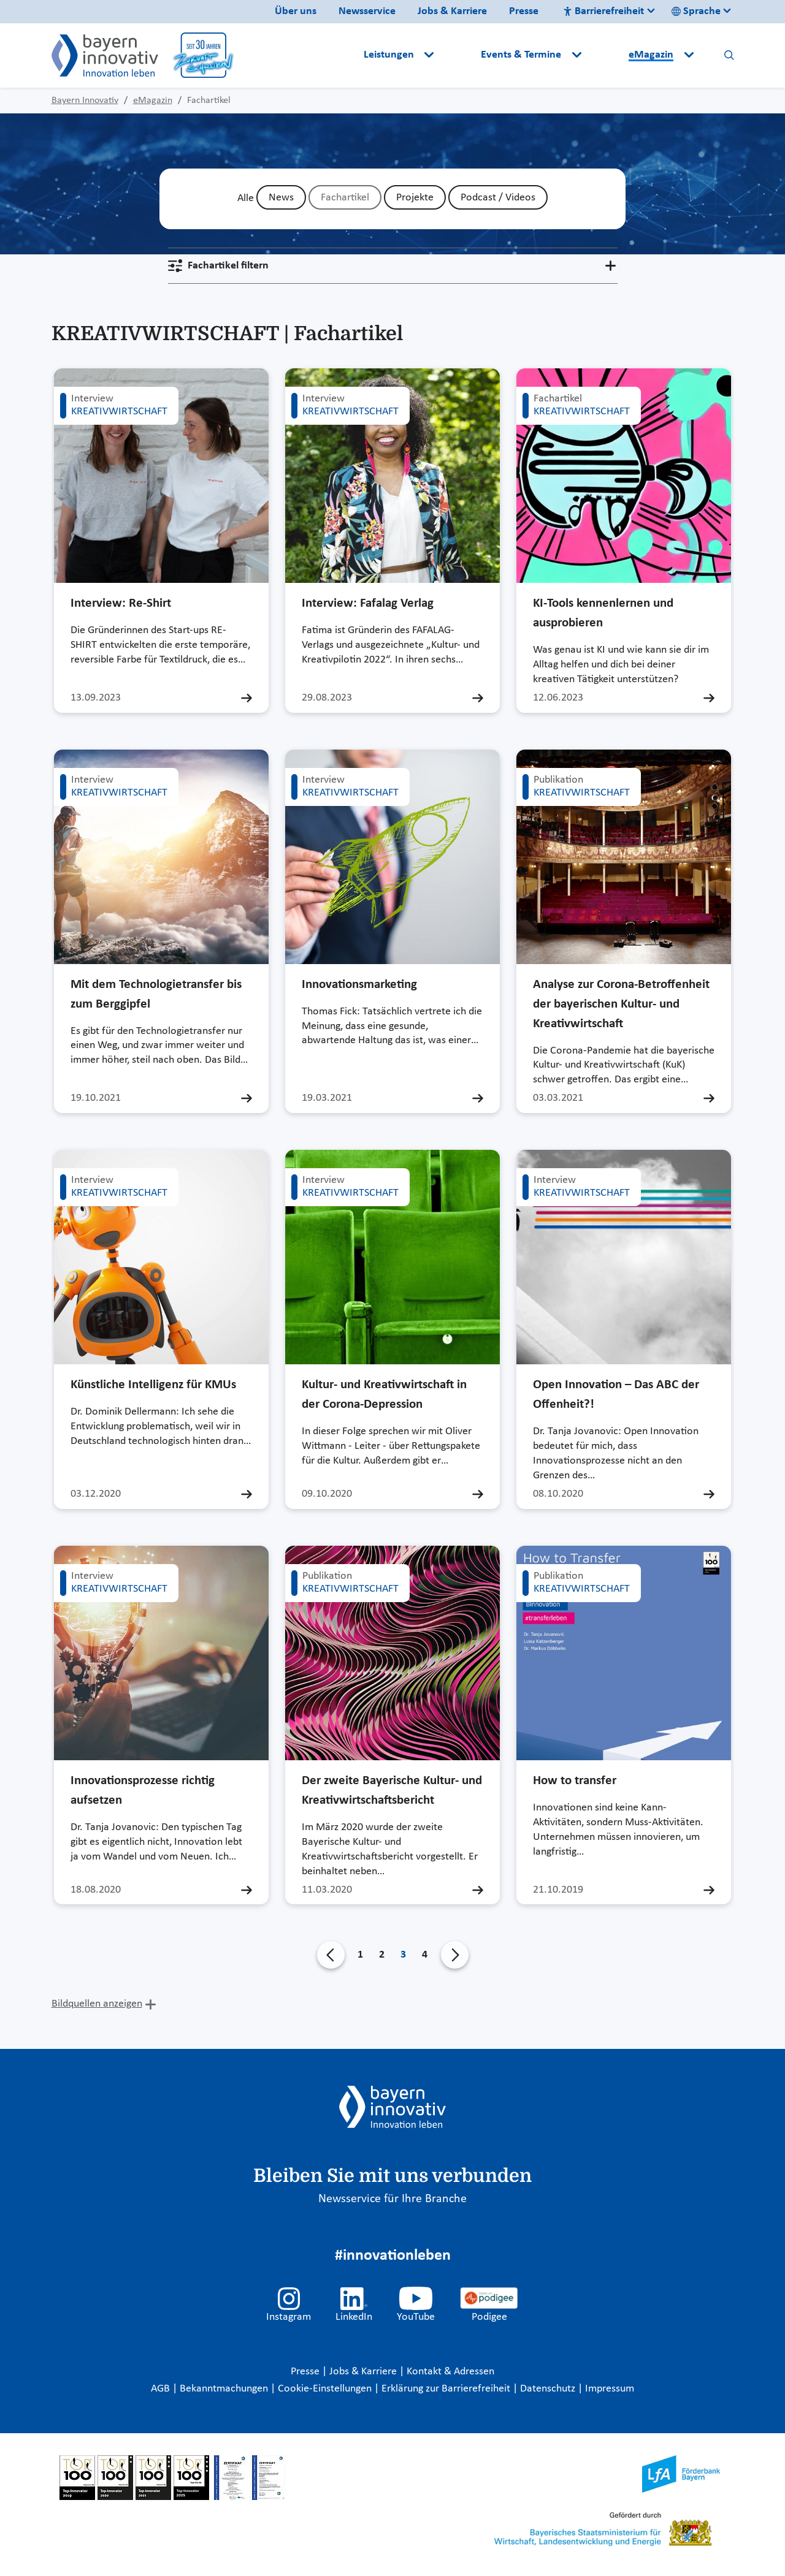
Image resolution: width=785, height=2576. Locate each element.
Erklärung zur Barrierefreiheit (447, 2389)
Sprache (696, 11)
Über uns (295, 11)
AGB (161, 2389)
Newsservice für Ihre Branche (392, 2199)
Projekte (415, 197)
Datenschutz (549, 2389)
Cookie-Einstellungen (325, 2389)
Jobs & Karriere (452, 11)
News (281, 197)
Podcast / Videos (498, 197)
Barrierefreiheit (603, 11)
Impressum (609, 2389)
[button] (459, 55)
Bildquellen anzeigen (97, 2004)
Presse (523, 11)
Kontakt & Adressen (450, 2371)
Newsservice (367, 11)
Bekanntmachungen (225, 2389)
